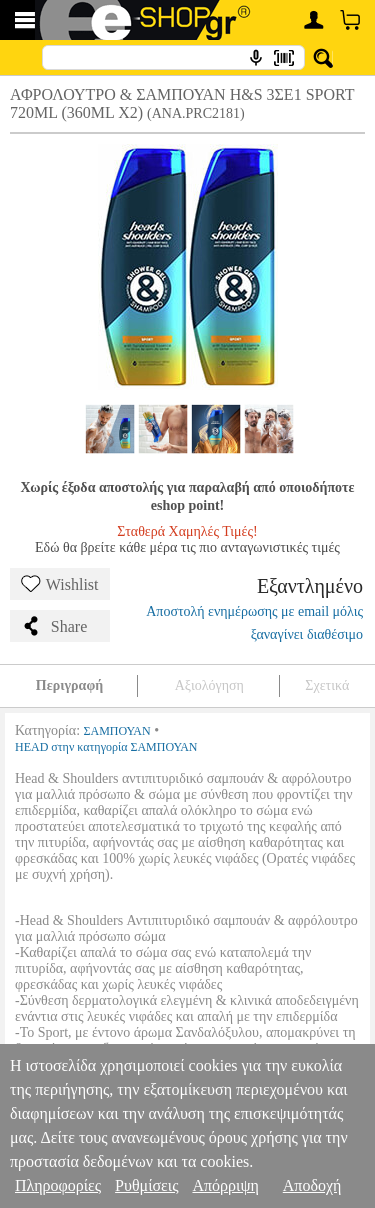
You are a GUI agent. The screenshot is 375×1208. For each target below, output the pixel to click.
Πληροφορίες (58, 1185)
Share (54, 626)
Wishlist (60, 584)
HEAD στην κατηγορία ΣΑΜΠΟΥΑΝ (106, 747)
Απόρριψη (225, 1185)
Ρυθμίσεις (146, 1185)
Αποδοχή (312, 1185)
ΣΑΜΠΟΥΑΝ (117, 731)
